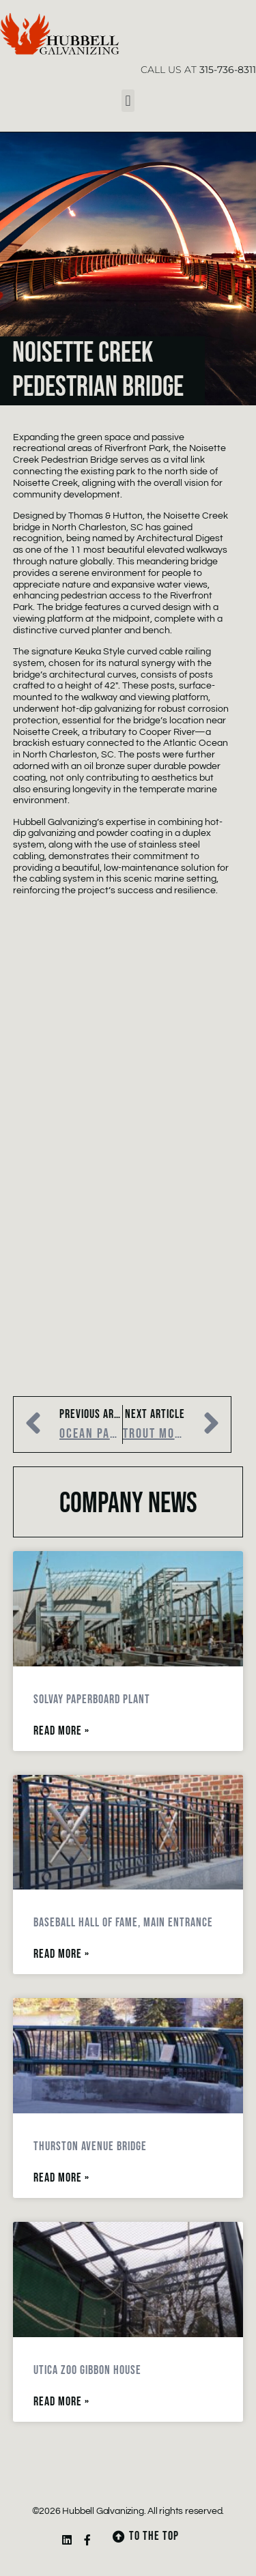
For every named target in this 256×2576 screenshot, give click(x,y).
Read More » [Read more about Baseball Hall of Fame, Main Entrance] (61, 1954)
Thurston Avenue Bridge (90, 2146)
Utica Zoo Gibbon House (87, 2370)
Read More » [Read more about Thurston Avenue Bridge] (61, 2178)
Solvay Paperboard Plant (91, 1699)
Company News (128, 1503)
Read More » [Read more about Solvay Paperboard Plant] (61, 1731)
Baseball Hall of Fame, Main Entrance (123, 1922)
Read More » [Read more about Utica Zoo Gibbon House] (61, 2402)
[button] (128, 100)
